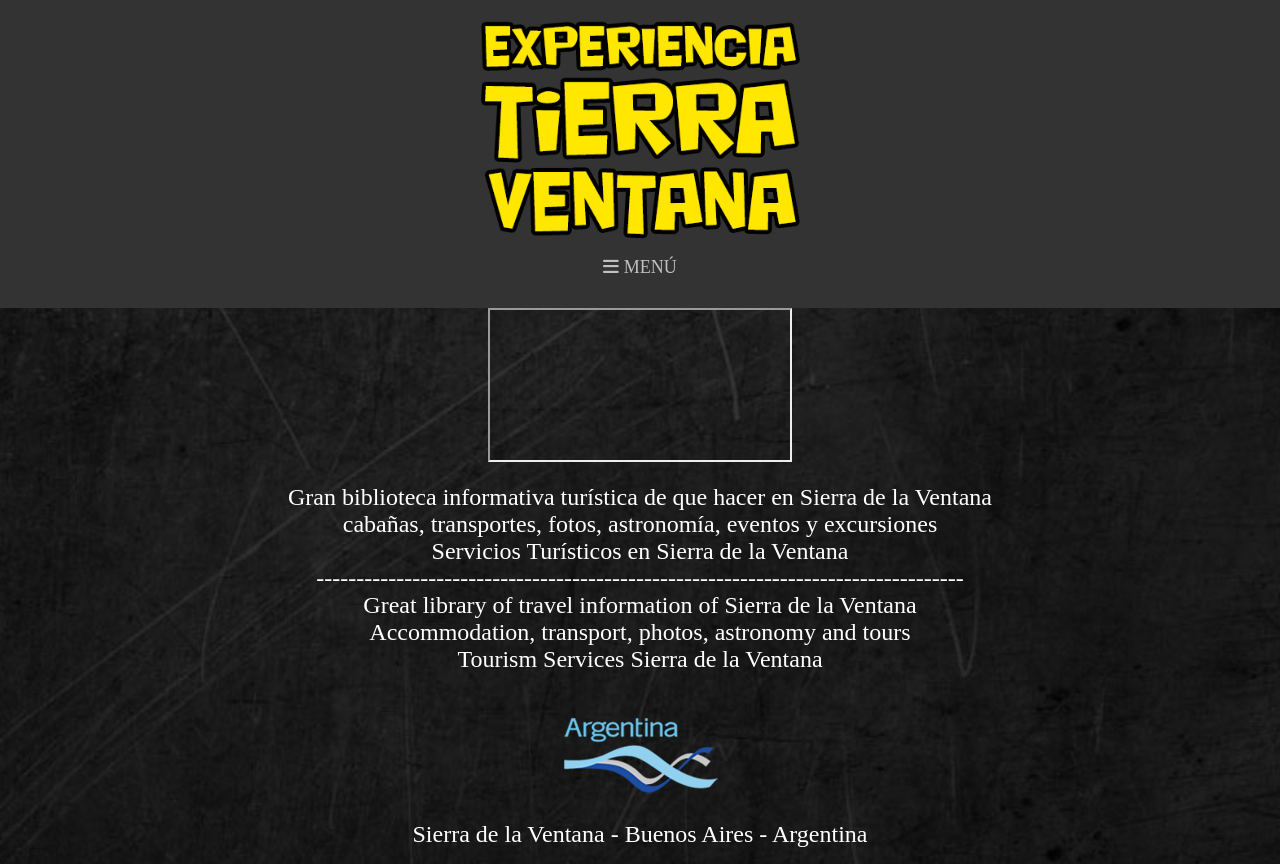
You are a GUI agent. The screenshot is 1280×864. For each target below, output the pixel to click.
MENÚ (640, 267)
